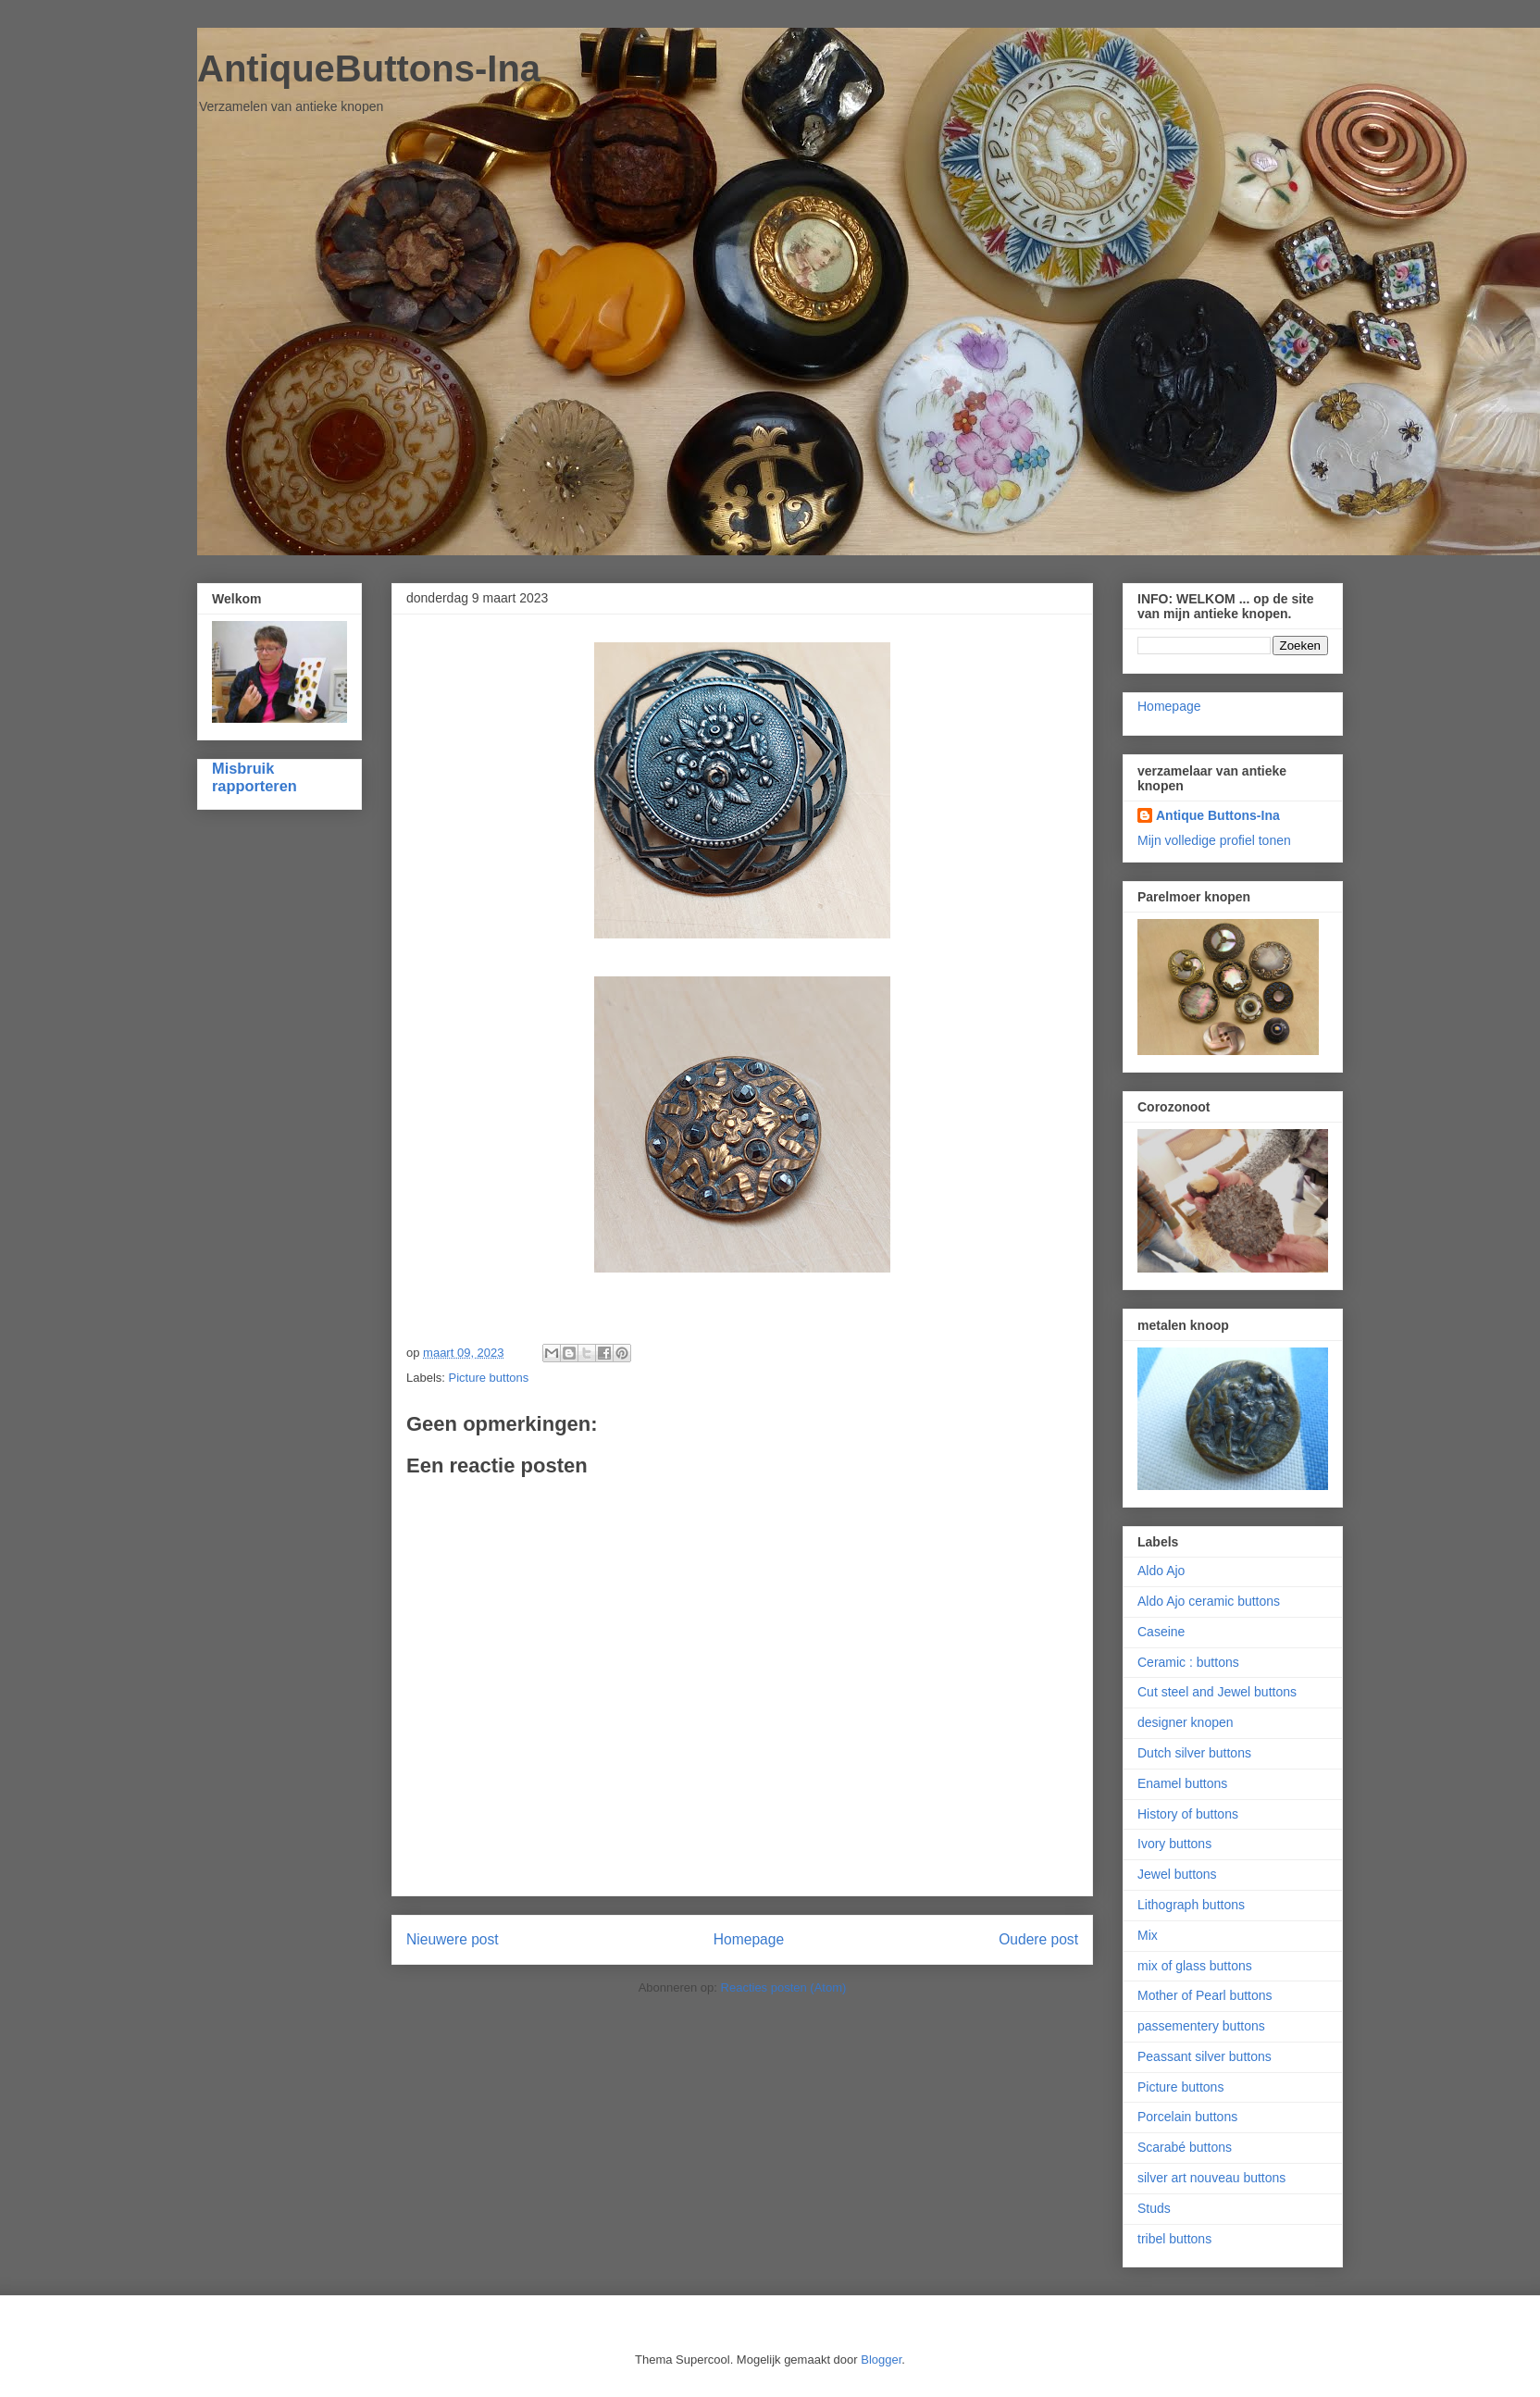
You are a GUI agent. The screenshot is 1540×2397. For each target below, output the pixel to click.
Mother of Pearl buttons (1205, 1995)
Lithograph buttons (1191, 1904)
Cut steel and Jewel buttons (1217, 1691)
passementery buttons (1201, 2025)
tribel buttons (1174, 2238)
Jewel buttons (1177, 1874)
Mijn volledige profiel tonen (1214, 840)
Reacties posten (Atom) (784, 1987)
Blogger (881, 2359)
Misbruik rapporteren (254, 777)
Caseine (1161, 1631)
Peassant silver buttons (1204, 2056)
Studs (1154, 2208)
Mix (1147, 1935)
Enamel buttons (1182, 1783)
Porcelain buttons (1187, 2116)
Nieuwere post (452, 1939)
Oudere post (1038, 1939)
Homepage (749, 1939)
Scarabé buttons (1184, 2147)
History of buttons (1187, 1814)
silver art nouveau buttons (1211, 2177)
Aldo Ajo (1161, 1570)
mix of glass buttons (1194, 1965)
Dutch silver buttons (1194, 1752)
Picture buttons (489, 1378)
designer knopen (1185, 1722)
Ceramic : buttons (1188, 1662)
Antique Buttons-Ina (1218, 815)
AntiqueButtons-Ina (368, 68)
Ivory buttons (1174, 1843)
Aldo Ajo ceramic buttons (1208, 1601)
